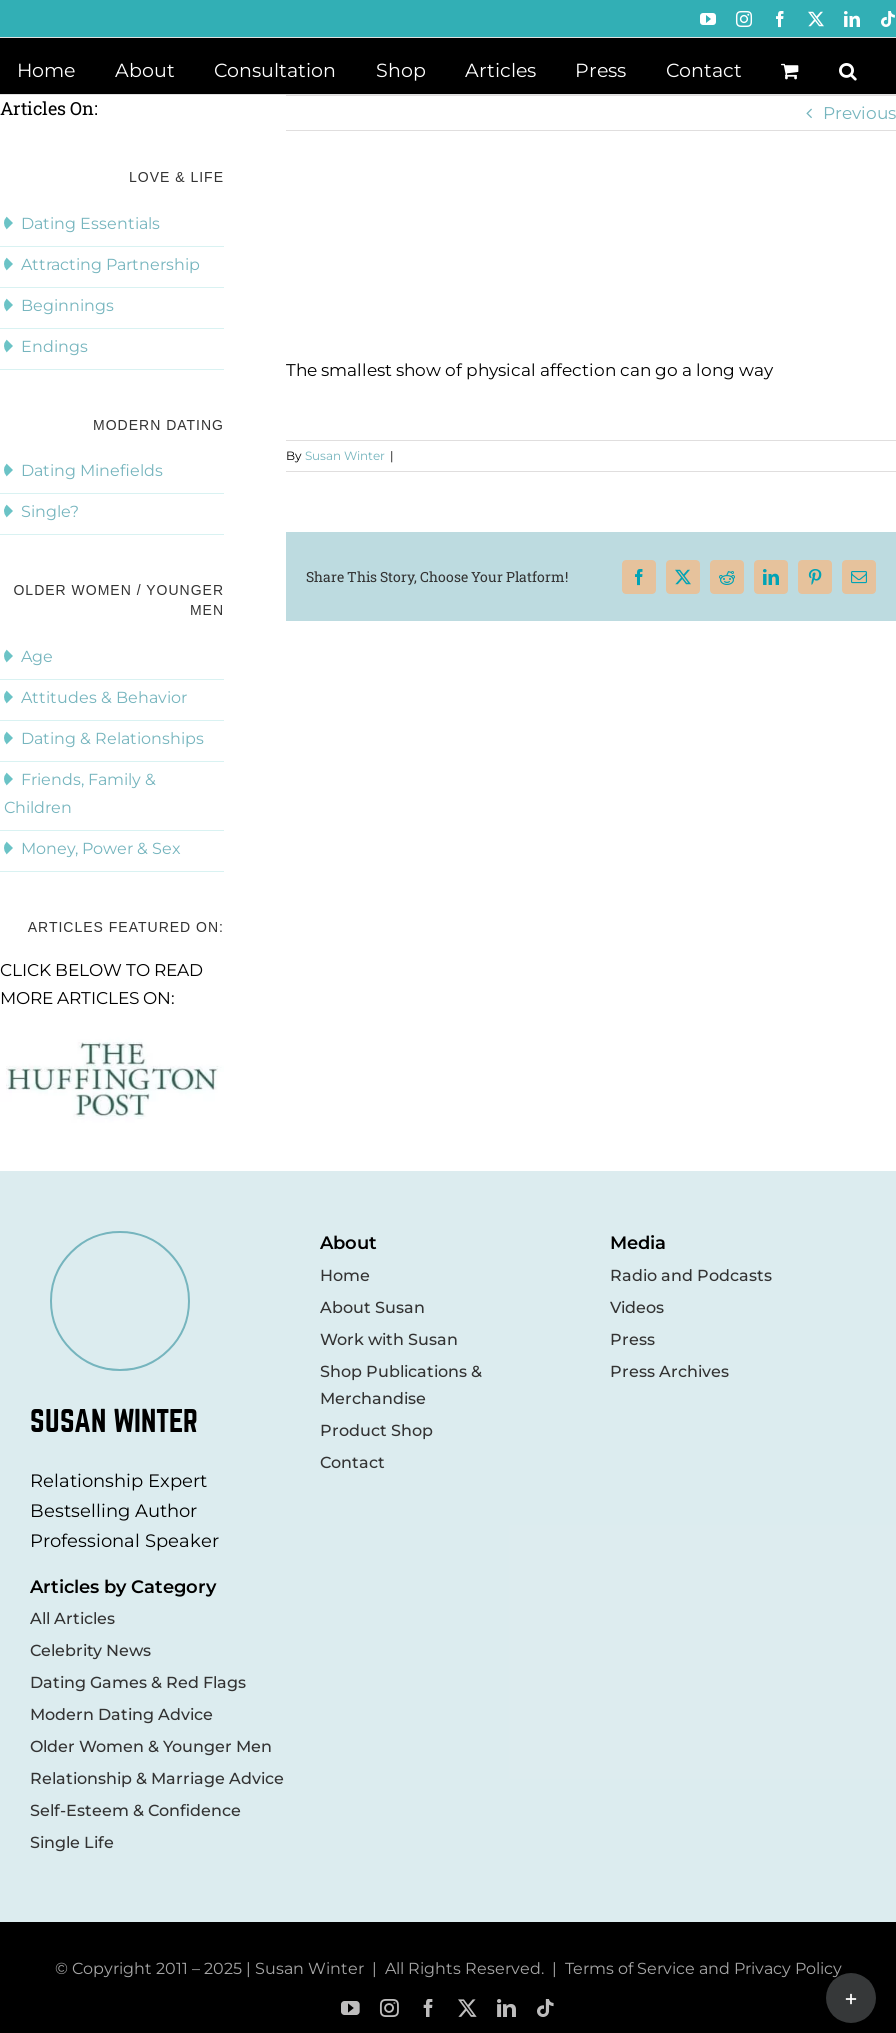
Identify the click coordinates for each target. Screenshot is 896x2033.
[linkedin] (506, 2008)
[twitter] (467, 2008)
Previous (859, 113)
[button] (848, 69)
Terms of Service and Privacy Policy (703, 1968)
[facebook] (428, 2008)
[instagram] (389, 2008)
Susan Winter (345, 455)
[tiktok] (545, 2008)
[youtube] (350, 2008)
